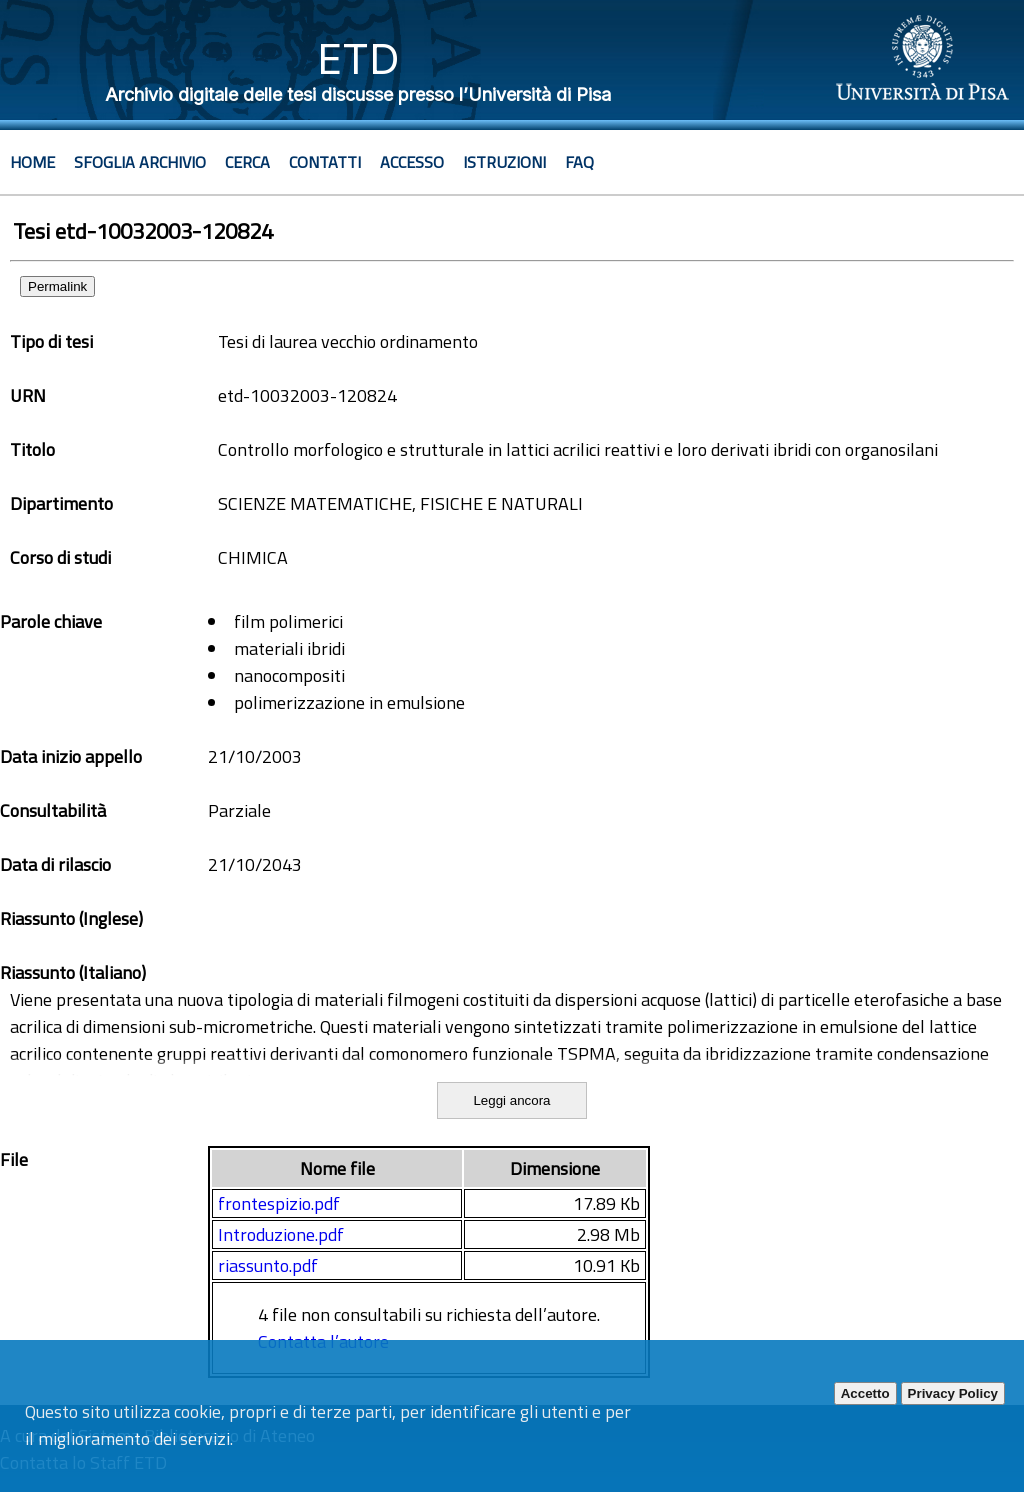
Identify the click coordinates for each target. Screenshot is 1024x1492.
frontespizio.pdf (279, 1203)
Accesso (412, 162)
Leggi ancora (511, 1100)
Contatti (325, 162)
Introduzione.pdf (281, 1234)
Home (32, 162)
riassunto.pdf (268, 1265)
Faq (579, 162)
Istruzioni (504, 162)
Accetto (865, 1393)
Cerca (247, 162)
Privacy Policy (953, 1393)
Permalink (57, 286)
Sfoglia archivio (140, 162)
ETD (358, 58)
